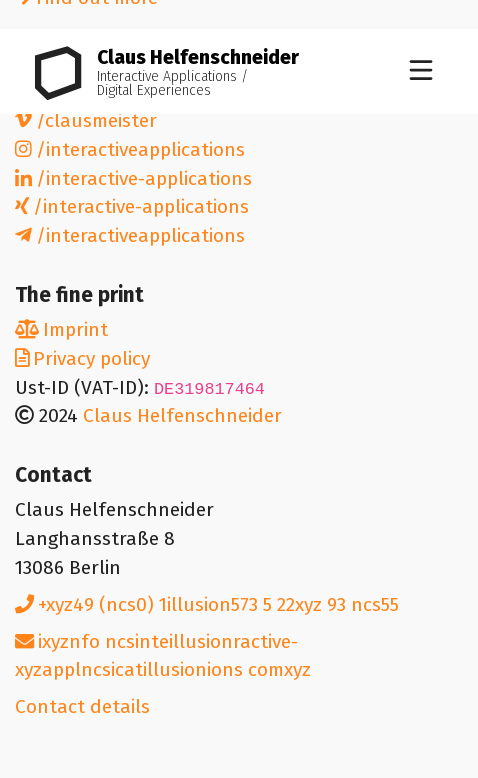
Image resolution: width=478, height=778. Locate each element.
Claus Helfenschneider (182, 415)
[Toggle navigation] (421, 72)
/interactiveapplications (130, 149)
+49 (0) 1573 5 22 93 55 (207, 604)
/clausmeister (86, 120)
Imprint (61, 329)
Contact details (82, 706)
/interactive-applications (133, 178)
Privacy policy (82, 358)
